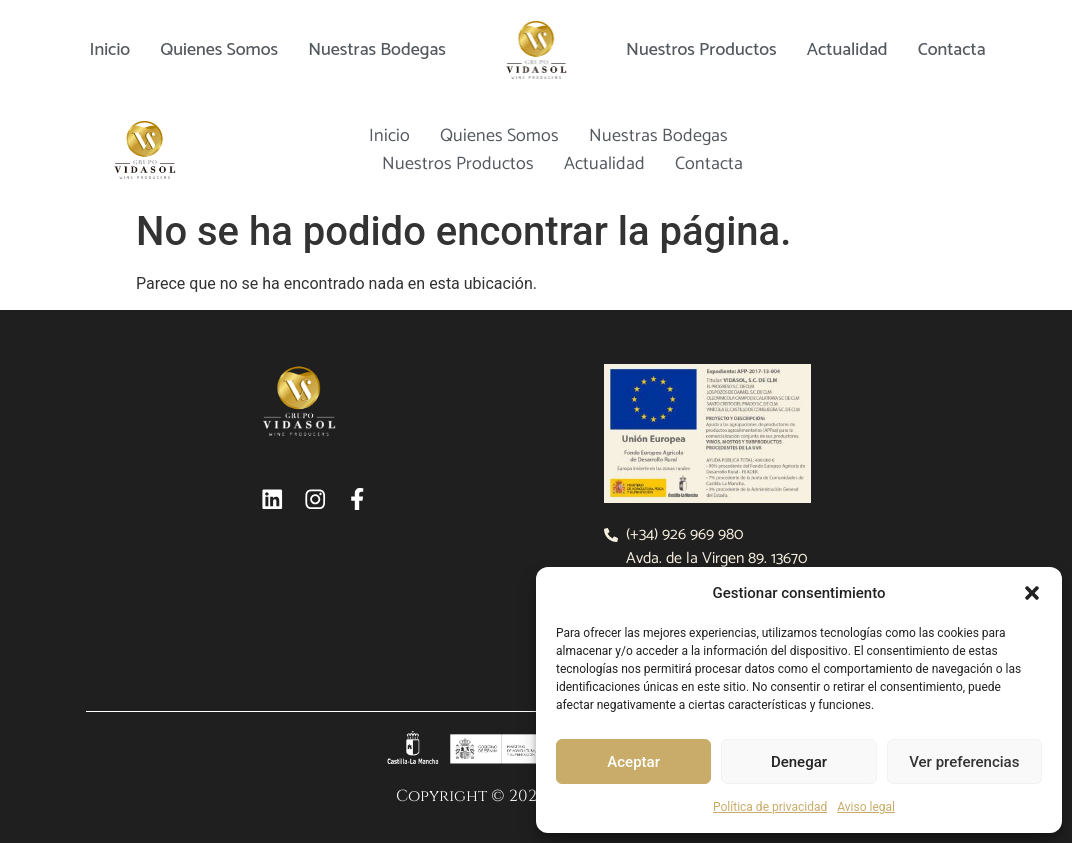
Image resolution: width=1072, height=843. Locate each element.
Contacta (952, 50)
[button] (1032, 593)
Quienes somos (219, 50)
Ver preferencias (964, 762)
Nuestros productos (701, 50)
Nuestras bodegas (377, 50)
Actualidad (847, 50)
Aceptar (633, 762)
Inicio (109, 50)
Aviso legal (866, 807)
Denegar (799, 762)
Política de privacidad (770, 807)
